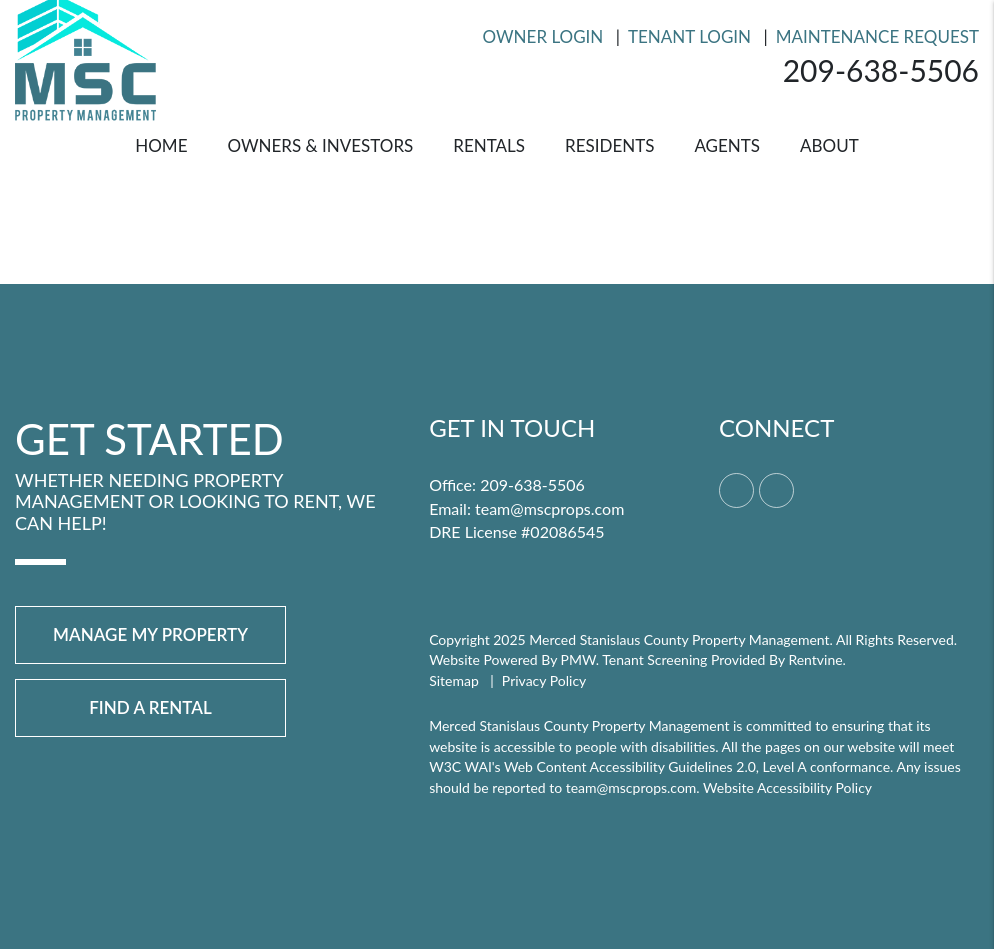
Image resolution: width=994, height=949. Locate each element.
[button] (736, 490)
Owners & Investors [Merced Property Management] (320, 145)
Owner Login (543, 36)
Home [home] (161, 145)
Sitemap (454, 680)
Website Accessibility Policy (787, 787)
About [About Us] (829, 145)
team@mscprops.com (549, 508)
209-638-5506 (881, 70)
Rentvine (815, 659)
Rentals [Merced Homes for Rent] (489, 145)
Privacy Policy (544, 680)
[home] (85, 55)
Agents (727, 145)
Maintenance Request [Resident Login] (877, 36)
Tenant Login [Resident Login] (689, 36)
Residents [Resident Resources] (609, 145)
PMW (578, 659)
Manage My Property (150, 634)
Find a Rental (150, 707)
